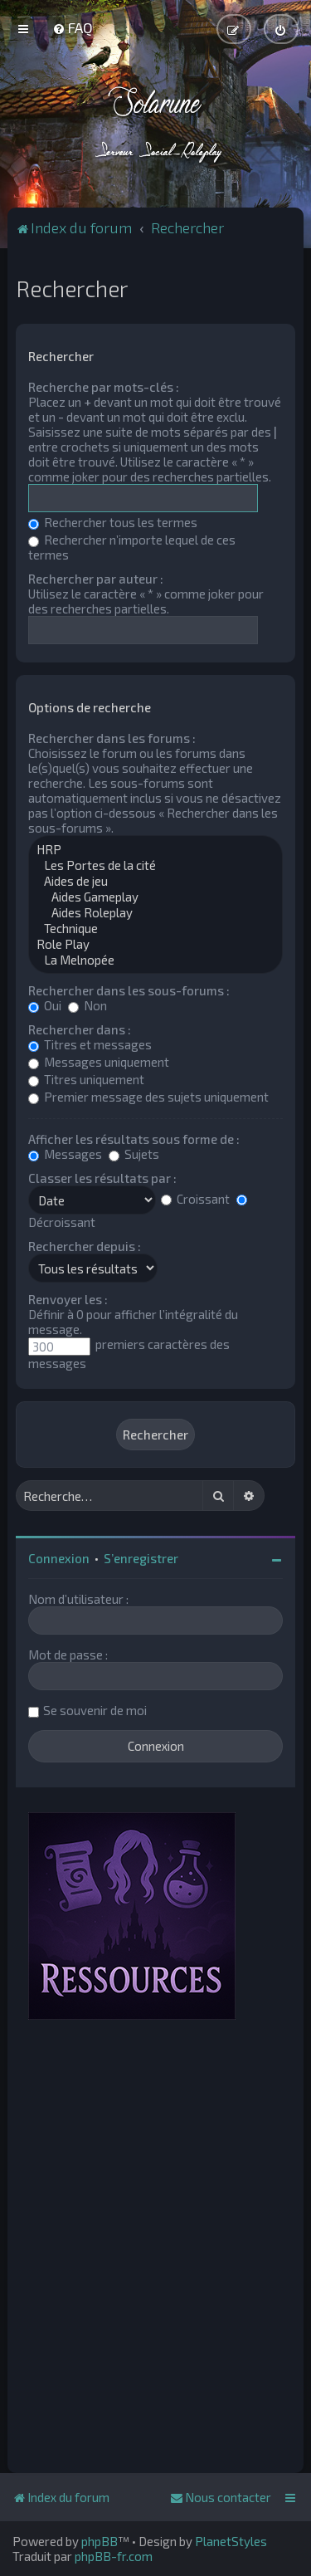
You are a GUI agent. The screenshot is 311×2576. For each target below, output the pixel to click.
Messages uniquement (98, 1061)
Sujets (134, 1153)
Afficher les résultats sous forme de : (134, 1139)
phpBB (99, 2541)
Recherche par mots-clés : (103, 386)
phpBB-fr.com (114, 2556)
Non (87, 1005)
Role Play (155, 944)
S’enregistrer (141, 1558)
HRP (155, 850)
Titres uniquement (86, 1079)
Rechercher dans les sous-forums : (129, 990)
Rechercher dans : (79, 1029)
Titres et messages (90, 1044)
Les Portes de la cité (155, 865)
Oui (44, 1005)
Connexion (59, 1558)
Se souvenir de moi (95, 1710)
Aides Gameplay (155, 897)
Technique (155, 928)
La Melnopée (155, 960)
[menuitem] (72, 27)
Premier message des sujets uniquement (148, 1096)
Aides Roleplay (155, 913)
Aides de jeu (155, 881)
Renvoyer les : (68, 1299)
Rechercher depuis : (84, 1246)
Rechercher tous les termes (112, 522)
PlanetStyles (231, 2541)
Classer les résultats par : (102, 1178)
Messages (65, 1153)
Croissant (195, 1198)
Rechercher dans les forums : (112, 738)
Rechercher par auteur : (95, 578)
